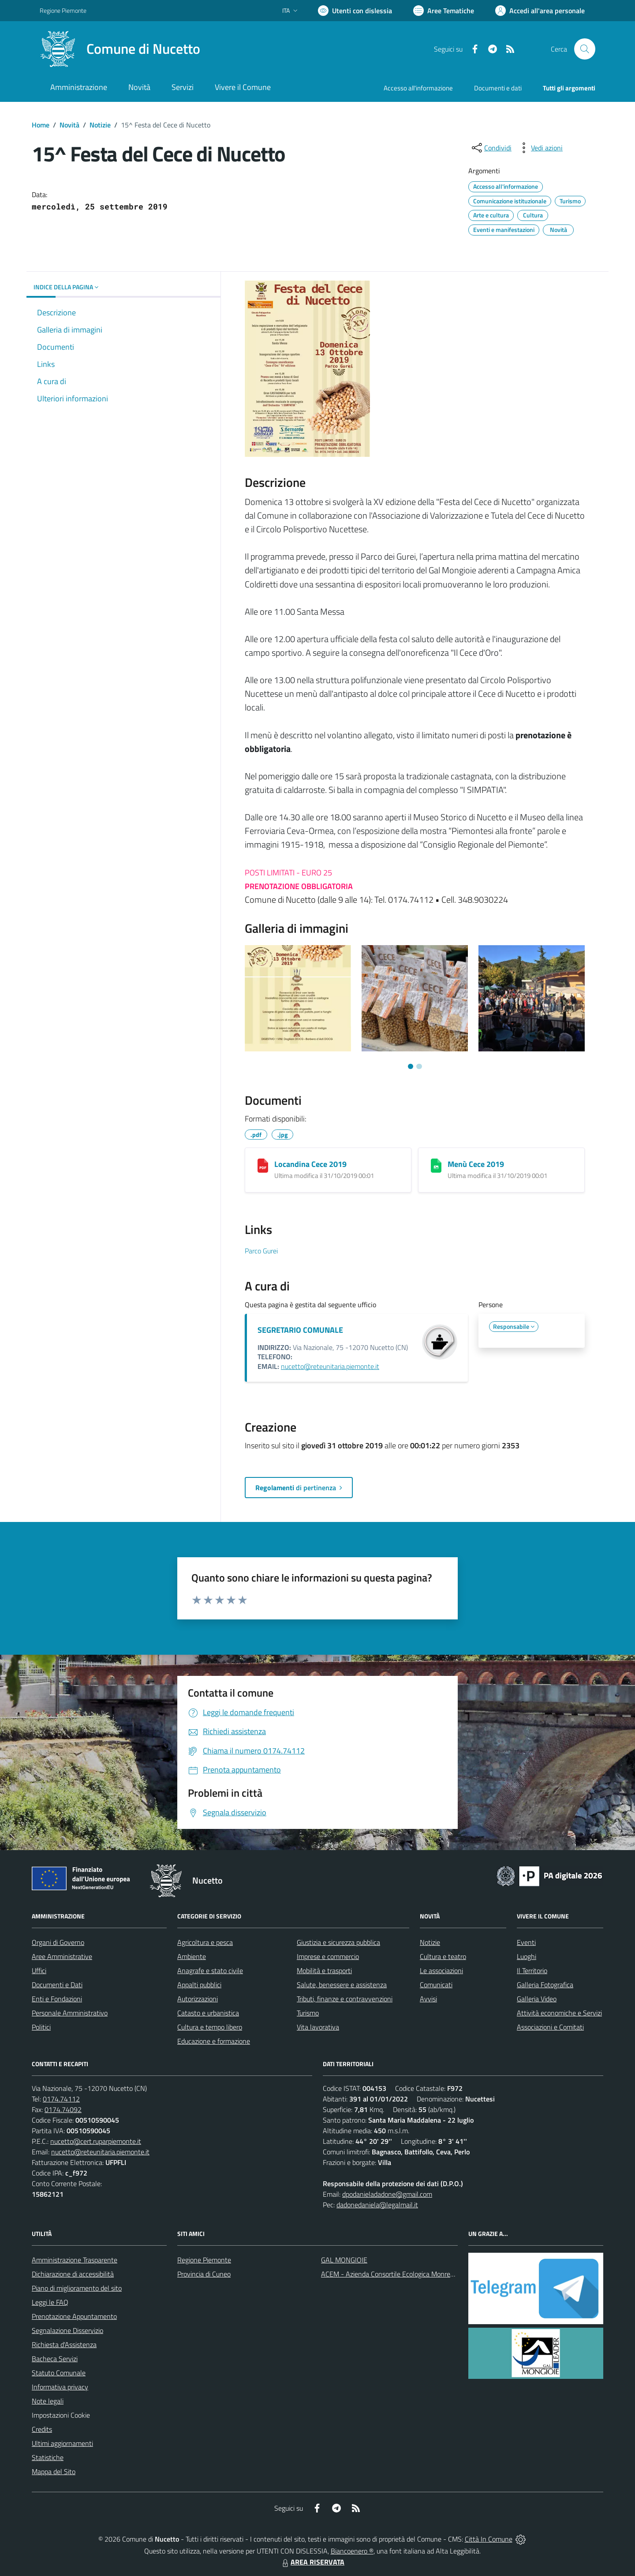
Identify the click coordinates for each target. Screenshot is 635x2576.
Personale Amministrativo (70, 2013)
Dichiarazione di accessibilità (73, 2274)
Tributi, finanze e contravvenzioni (344, 1998)
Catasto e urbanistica (208, 2013)
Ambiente (191, 1956)
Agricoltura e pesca (205, 1942)
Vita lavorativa (318, 2027)
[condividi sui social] (490, 148)
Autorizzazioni (197, 1998)
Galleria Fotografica (545, 1984)
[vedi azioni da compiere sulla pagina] (539, 148)
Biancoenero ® (352, 2551)
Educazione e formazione (213, 2041)
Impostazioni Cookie (61, 2415)
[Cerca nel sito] (584, 49)
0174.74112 (61, 2099)
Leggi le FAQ (50, 2302)
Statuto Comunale (59, 2372)
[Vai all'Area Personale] (540, 10)
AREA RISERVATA (312, 2562)
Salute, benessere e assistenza (342, 1984)
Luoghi (526, 1956)
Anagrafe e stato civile (210, 1970)
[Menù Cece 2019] (436, 1166)
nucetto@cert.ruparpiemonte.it (95, 2141)
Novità (69, 125)
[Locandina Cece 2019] (263, 1166)
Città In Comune (488, 2539)
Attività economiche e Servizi (559, 2013)
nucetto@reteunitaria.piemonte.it (330, 1366)
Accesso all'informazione (418, 88)
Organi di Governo (58, 1942)
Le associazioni (441, 1970)
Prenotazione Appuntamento (74, 2316)
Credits (42, 2429)
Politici (41, 2027)
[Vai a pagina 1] (410, 1066)
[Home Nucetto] (120, 49)
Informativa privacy (60, 2387)
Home (40, 125)
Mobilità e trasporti (324, 1970)
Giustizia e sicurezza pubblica (338, 1942)
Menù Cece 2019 (476, 1164)
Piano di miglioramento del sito (77, 2288)
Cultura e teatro (443, 1956)
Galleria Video (537, 1998)
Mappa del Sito (53, 2471)
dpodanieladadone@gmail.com (387, 2194)
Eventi (526, 1942)
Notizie (100, 125)
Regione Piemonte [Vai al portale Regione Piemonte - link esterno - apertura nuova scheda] (63, 10)
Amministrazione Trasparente (74, 2259)
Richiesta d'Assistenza (64, 2344)
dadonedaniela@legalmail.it (377, 2204)
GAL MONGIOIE (344, 2259)
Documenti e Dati (57, 1984)
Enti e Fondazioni (57, 1998)
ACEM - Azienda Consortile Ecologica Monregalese (395, 2274)
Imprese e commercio (328, 1956)
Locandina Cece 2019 (310, 1164)
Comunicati (436, 1984)
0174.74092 (63, 2109)
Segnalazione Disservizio (67, 2330)
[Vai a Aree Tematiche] (444, 10)
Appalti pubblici (199, 1984)
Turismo (308, 2013)
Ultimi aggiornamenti (62, 2443)
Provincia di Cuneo (204, 2274)
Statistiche (48, 2457)
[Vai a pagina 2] (419, 1066)
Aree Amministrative (62, 1956)
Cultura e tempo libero (209, 2027)
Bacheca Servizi (55, 2358)
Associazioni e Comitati (550, 2027)
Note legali (48, 2401)
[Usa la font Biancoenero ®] (355, 10)
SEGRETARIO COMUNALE (300, 1330)
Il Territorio (532, 1970)
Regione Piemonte (204, 2259)
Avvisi (428, 1998)
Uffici (39, 1970)
